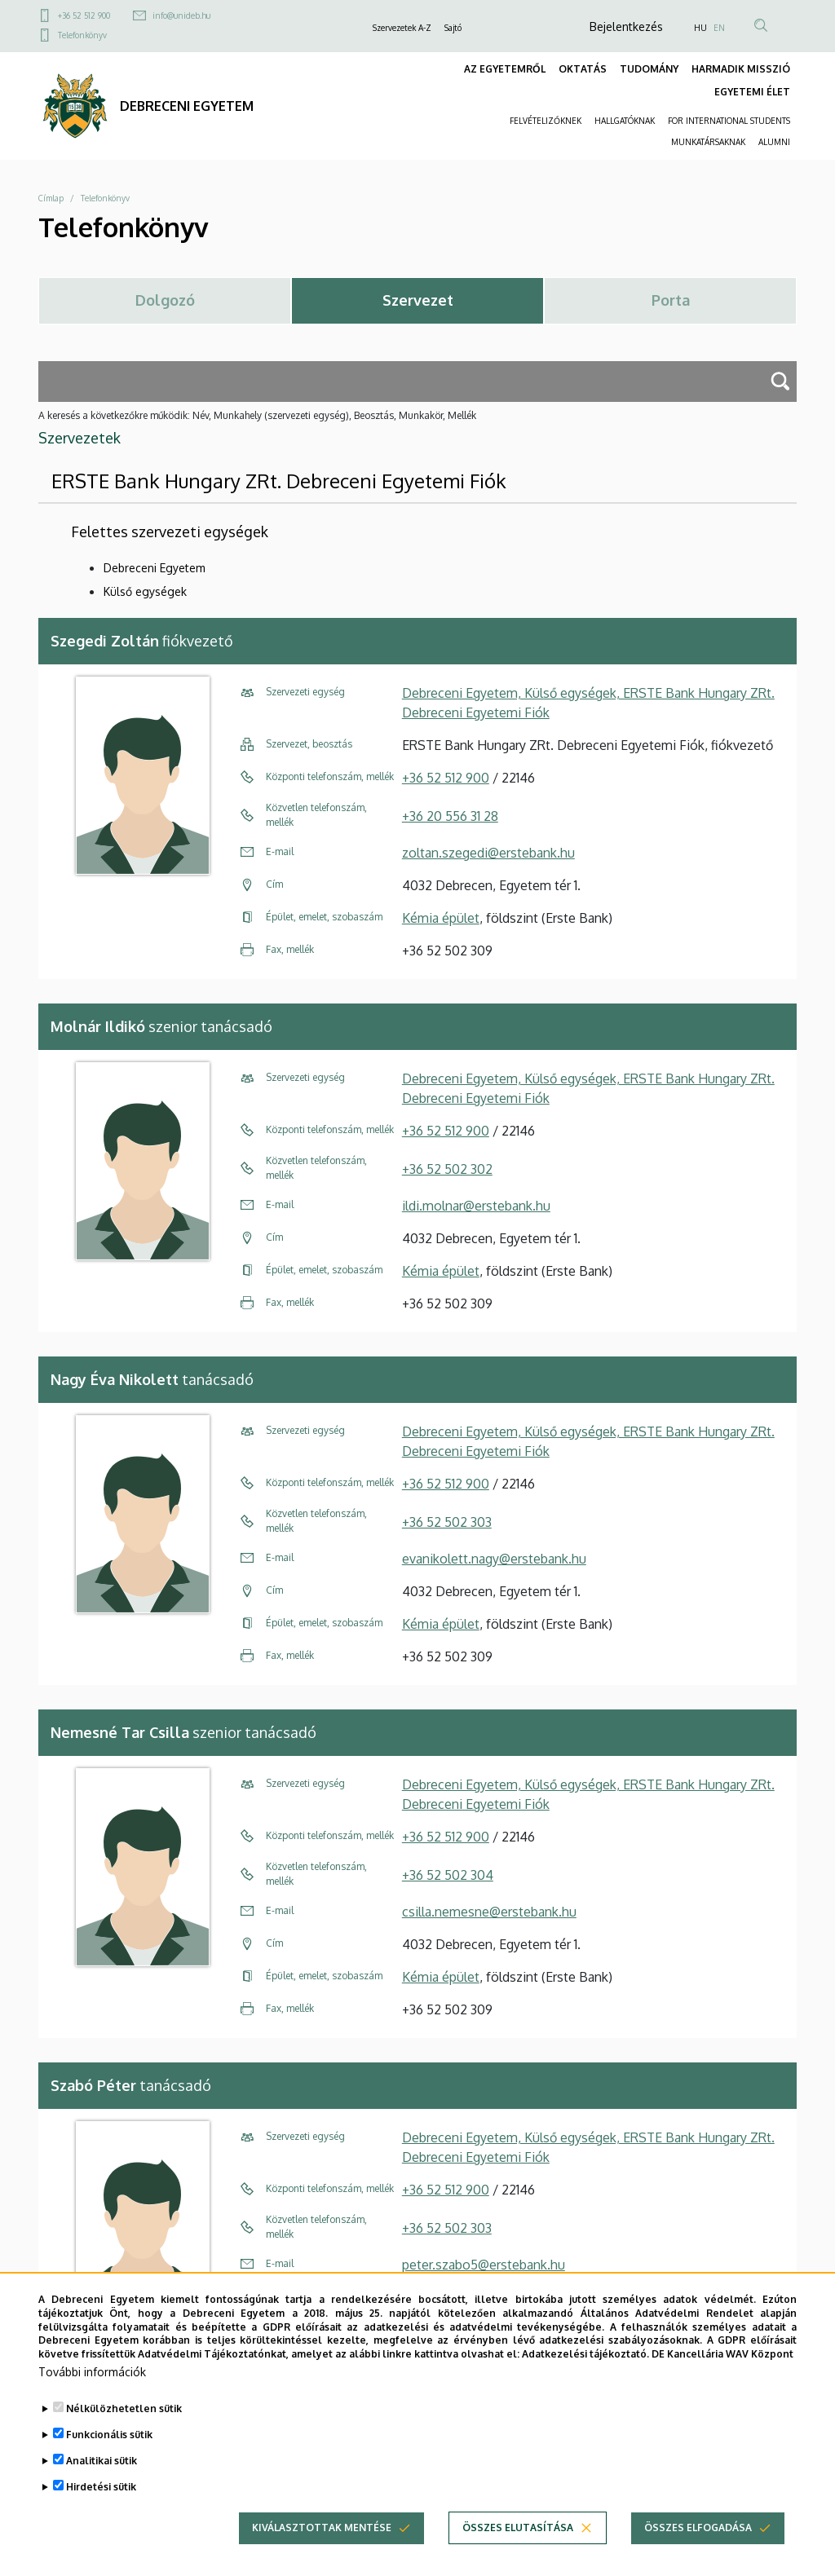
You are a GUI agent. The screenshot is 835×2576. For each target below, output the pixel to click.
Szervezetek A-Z (402, 28)
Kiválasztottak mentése (321, 2545)
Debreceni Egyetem (154, 568)
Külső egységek (145, 591)
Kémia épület (440, 918)
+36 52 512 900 (84, 15)
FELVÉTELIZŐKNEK (545, 121)
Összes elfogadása (698, 2545)
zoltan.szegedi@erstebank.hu (488, 853)
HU (700, 28)
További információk (92, 2390)
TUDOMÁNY (649, 69)
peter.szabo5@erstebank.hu (483, 2264)
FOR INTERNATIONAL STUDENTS (729, 121)
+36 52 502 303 (447, 1522)
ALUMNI (774, 142)
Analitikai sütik (101, 2478)
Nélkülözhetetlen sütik (124, 2426)
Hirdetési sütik (101, 2505)
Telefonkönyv (82, 35)
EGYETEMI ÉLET (752, 92)
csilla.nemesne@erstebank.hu (489, 1911)
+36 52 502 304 (447, 1875)
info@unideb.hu (181, 15)
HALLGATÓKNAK (624, 121)
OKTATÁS (583, 69)
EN (719, 28)
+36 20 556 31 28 (450, 816)
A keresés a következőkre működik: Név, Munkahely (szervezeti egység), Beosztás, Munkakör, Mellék (257, 415)
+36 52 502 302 (447, 1169)
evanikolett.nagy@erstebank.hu (494, 1558)
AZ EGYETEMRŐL (505, 69)
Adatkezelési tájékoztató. (585, 2372)
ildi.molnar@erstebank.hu (476, 1206)
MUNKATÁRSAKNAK (708, 142)
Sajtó (453, 28)
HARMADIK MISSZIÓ (740, 69)
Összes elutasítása (517, 2545)
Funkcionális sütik (109, 2452)
